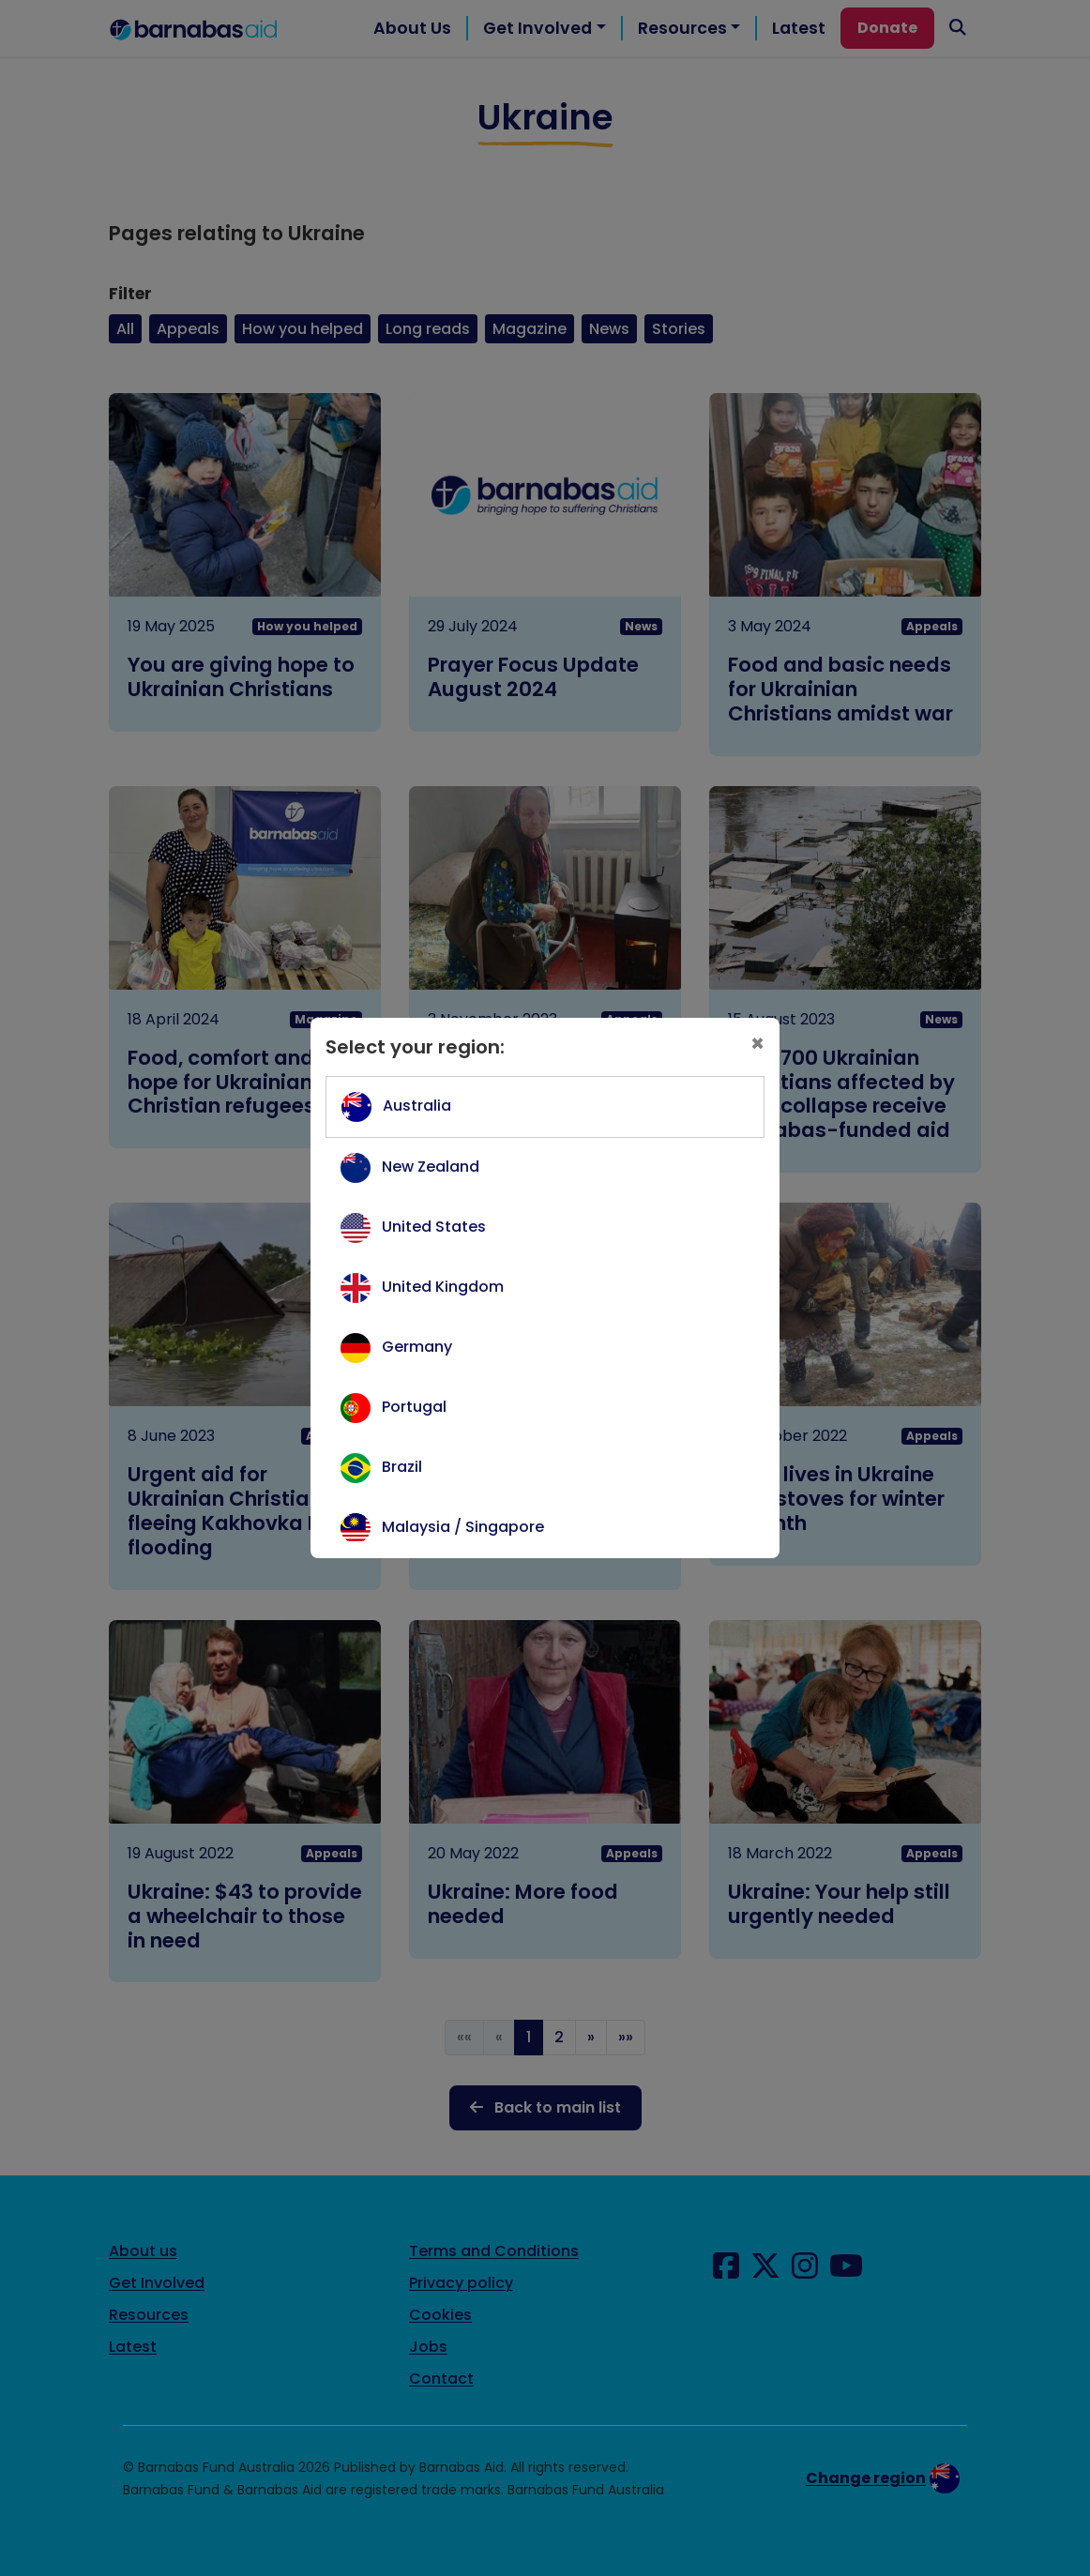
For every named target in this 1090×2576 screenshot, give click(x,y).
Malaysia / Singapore (463, 1527)
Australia (417, 1105)
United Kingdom (443, 1286)
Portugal (414, 1406)
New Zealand (430, 1166)
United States (434, 1226)
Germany (417, 1346)
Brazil (402, 1466)
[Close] (757, 1044)
